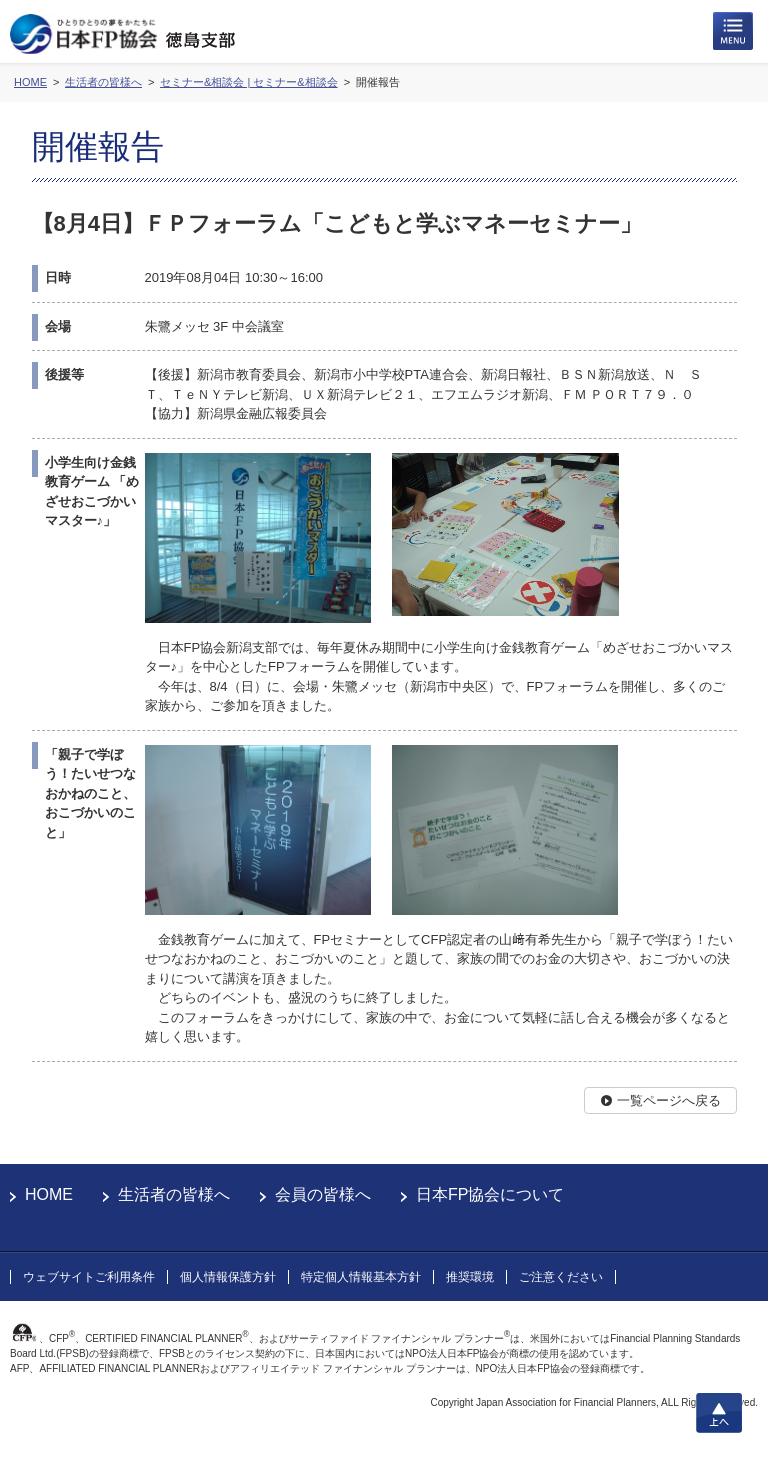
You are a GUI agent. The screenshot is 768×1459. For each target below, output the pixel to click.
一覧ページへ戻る (669, 1100)
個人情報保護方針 (228, 1277)
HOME (49, 1194)
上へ (719, 1413)
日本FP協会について (490, 1194)
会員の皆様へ (323, 1194)
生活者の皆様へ (174, 1194)
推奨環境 (470, 1277)
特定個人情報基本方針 (361, 1277)
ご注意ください (561, 1277)
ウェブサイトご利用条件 (89, 1277)
